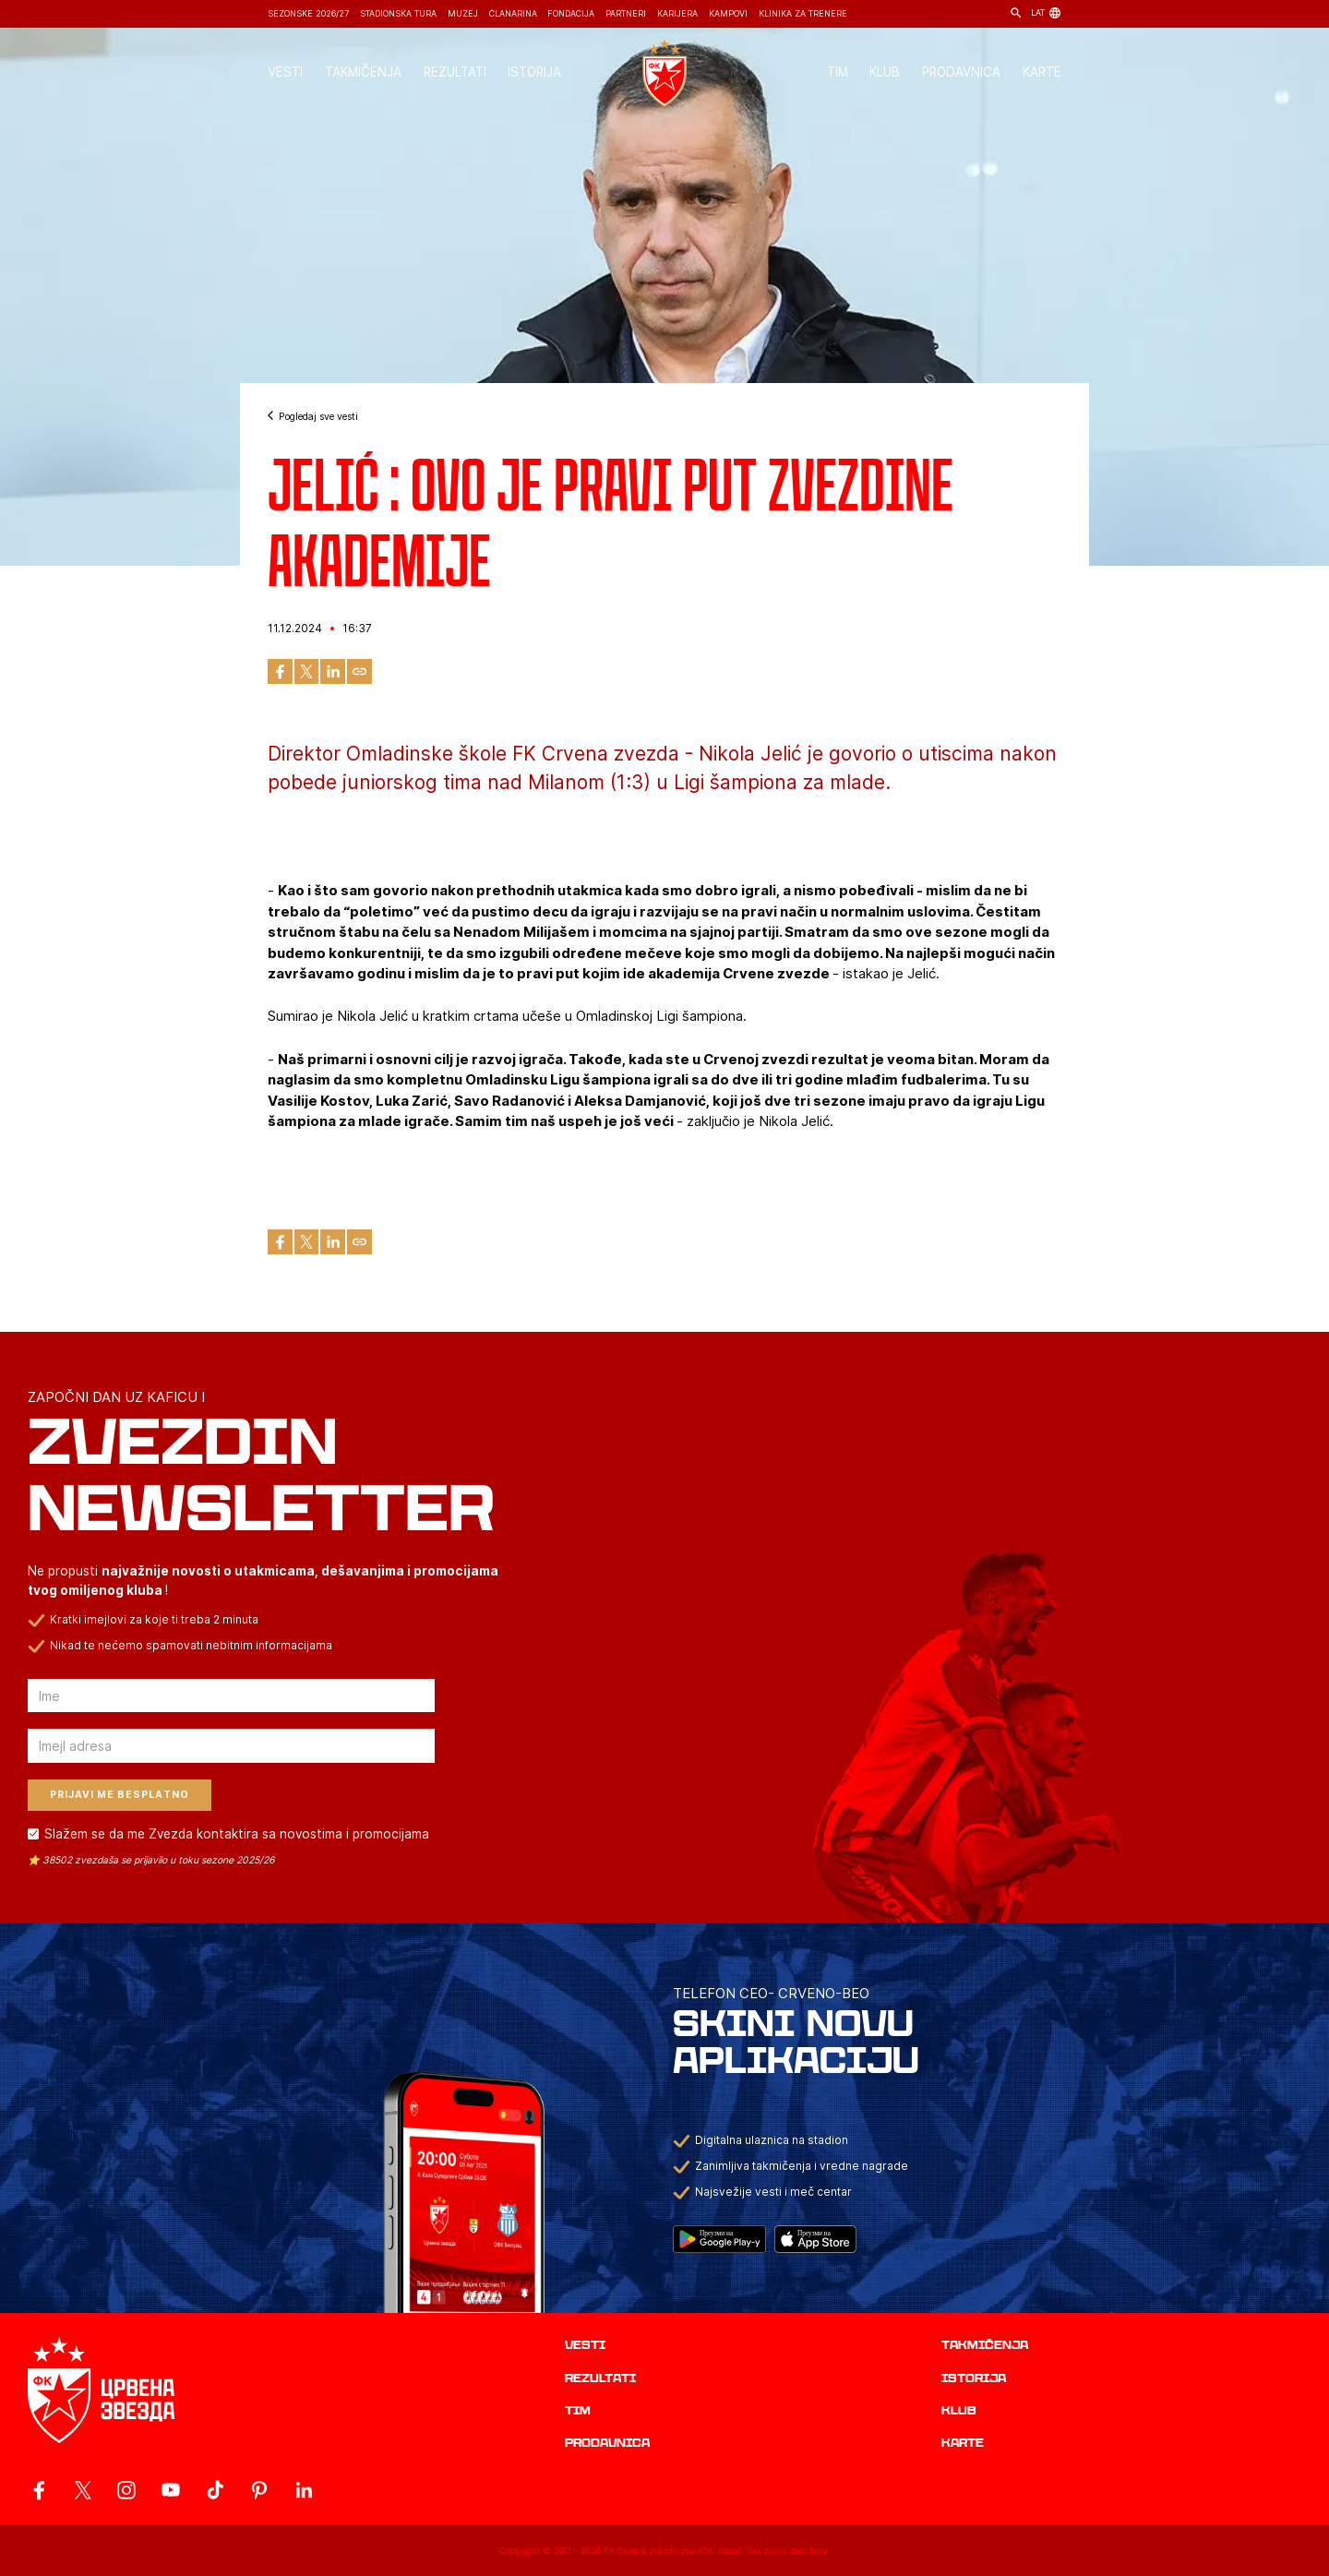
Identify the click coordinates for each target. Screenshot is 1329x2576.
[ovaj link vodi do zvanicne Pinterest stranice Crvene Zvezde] (259, 2490)
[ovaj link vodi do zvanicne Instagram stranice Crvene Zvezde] (126, 2490)
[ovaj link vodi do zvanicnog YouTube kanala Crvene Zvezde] (171, 2490)
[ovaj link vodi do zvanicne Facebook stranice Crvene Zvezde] (39, 2490)
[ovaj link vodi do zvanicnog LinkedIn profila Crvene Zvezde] (304, 2490)
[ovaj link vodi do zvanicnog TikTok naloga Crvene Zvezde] (215, 2490)
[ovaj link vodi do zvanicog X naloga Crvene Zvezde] (83, 2490)
